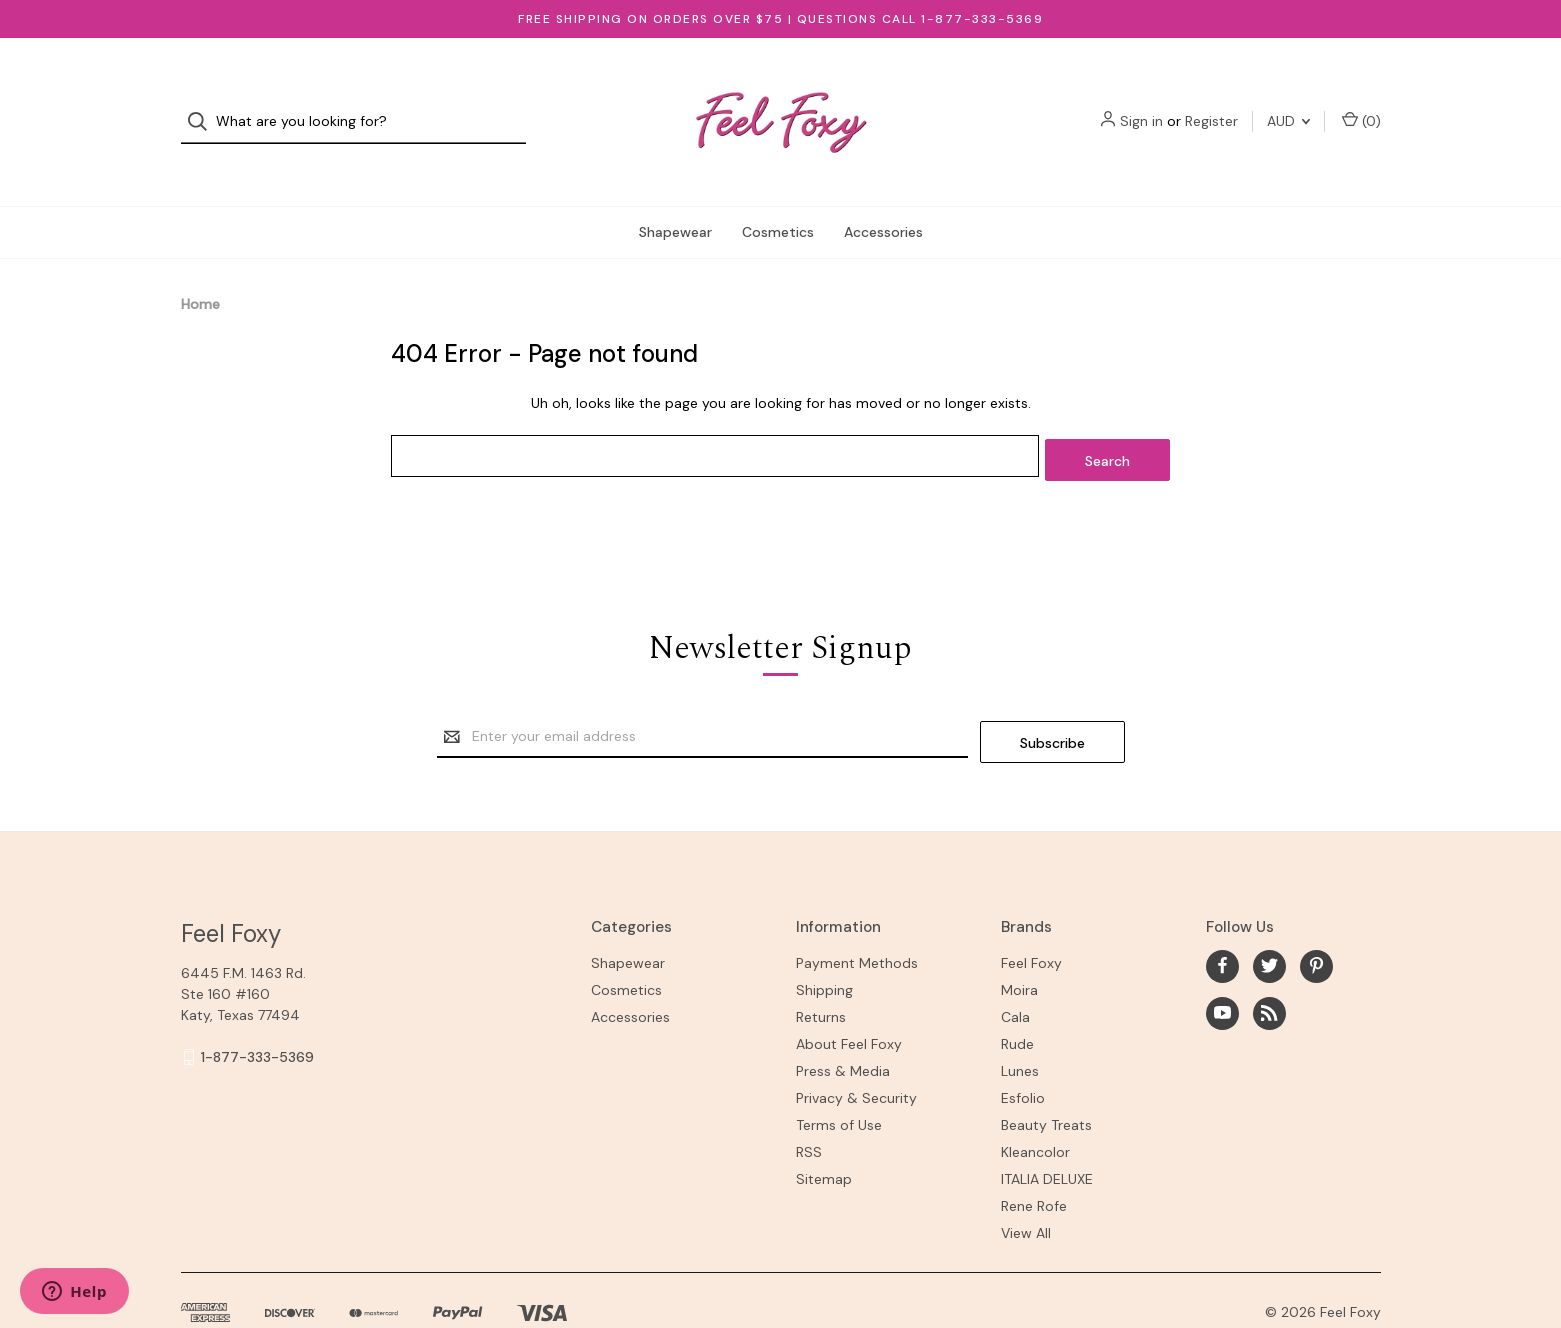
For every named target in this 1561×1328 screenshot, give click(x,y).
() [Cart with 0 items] (1361, 102)
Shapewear (675, 194)
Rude (1017, 997)
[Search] (203, 103)
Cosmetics (778, 194)
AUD (1288, 103)
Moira (1019, 943)
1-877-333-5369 (257, 1010)
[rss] (1269, 966)
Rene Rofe (1034, 1159)
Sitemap (824, 1132)
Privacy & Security (856, 1051)
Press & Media (843, 1024)
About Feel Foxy (849, 997)
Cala (1015, 970)
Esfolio (1023, 1051)
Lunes (1020, 1024)
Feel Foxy (1031, 916)
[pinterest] (1316, 919)
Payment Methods (857, 916)
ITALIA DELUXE (1047, 1132)
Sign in (1141, 103)
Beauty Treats (1046, 1078)
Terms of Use (839, 1078)
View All (1026, 1186)
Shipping (824, 943)
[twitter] (1269, 919)
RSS (809, 1105)
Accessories (883, 194)
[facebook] (1222, 919)
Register (1211, 103)
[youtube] (1222, 966)
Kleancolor (1035, 1105)
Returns (821, 970)
